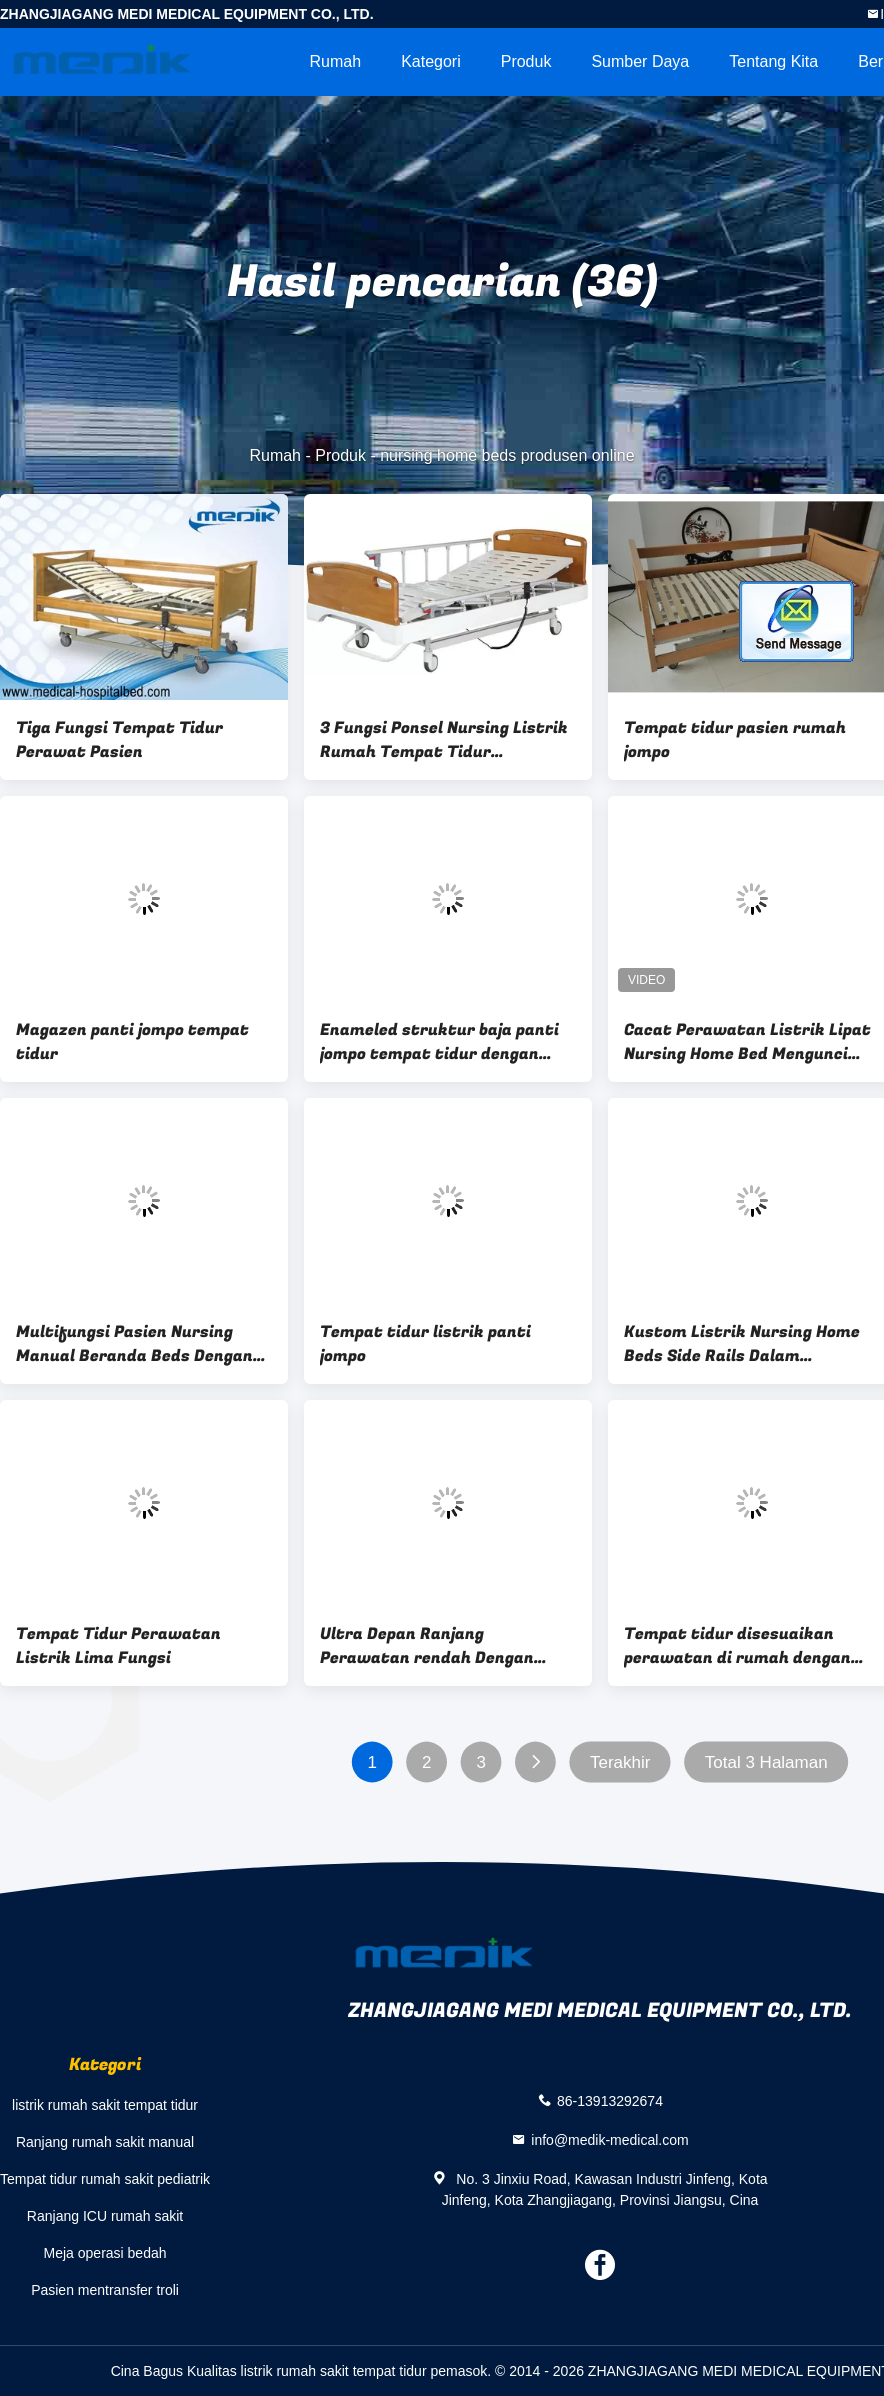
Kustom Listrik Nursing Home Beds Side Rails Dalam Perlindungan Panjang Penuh (742, 1344)
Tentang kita (773, 61)
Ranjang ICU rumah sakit (105, 2216)
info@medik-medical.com (609, 2139)
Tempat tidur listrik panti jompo (425, 1344)
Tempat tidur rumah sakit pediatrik (105, 2179)
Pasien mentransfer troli (105, 2290)
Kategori (431, 61)
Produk (526, 61)
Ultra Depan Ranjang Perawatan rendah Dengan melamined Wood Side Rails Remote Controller (429, 1646)
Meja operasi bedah (105, 2253)
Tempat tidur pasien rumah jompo (735, 740)
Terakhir (620, 1762)
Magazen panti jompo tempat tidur (132, 1042)
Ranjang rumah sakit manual (105, 2142)
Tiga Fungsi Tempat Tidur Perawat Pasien (119, 740)
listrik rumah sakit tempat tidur (105, 2105)
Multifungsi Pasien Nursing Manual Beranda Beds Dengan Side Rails (134, 1344)
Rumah (336, 61)
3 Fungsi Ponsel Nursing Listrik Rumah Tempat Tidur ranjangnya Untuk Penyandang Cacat (444, 740)
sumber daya (640, 61)
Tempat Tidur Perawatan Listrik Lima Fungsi (118, 1646)
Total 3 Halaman (766, 1762)
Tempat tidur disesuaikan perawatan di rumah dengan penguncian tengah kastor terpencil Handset (737, 1646)
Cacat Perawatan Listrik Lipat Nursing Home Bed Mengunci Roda (747, 1042)
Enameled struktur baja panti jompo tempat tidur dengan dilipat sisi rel (439, 1042)
